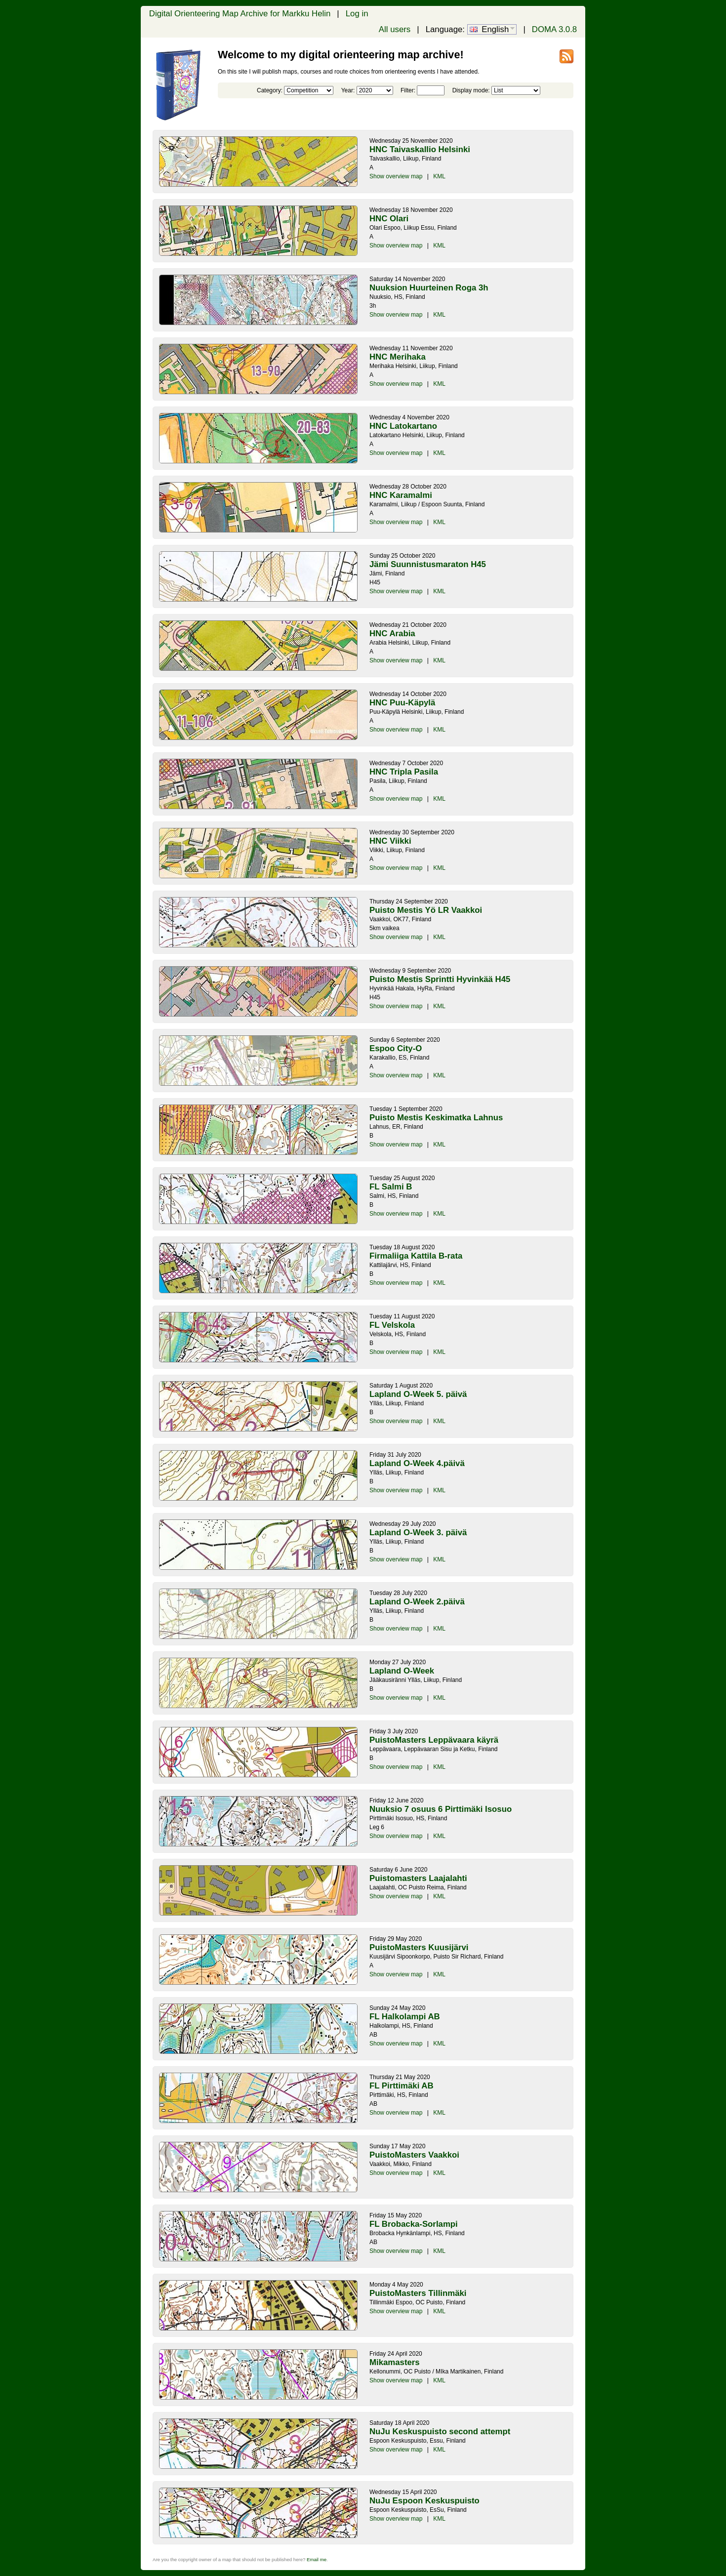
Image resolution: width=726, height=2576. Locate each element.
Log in (357, 13)
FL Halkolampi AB (404, 2016)
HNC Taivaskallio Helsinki (419, 149)
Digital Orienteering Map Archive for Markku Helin (239, 13)
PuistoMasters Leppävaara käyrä (433, 1740)
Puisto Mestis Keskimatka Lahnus (436, 1117)
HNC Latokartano (403, 426)
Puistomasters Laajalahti (418, 1878)
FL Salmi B (390, 1186)
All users (394, 29)
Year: (348, 90)
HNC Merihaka (397, 357)
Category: (269, 90)
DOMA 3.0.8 (554, 29)
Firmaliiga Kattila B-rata (415, 1256)
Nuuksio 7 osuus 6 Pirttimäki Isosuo (440, 1809)
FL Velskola (392, 1325)
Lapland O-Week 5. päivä (418, 1394)
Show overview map (395, 176)
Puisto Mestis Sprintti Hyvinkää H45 (439, 979)
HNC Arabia (392, 633)
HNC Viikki (390, 841)
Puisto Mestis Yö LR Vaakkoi (425, 910)
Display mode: (471, 90)
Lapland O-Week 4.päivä (417, 1463)
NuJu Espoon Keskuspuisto (424, 2500)
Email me (316, 2559)
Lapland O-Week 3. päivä (418, 1532)
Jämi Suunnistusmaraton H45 (427, 564)
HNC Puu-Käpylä (402, 702)
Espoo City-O (395, 1048)
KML (439, 176)
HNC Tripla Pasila (403, 772)
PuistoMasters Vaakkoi (414, 2155)
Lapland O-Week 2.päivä (417, 1601)
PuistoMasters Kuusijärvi (419, 1947)
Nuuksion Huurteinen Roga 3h (428, 287)
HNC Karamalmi (400, 495)
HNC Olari (388, 218)
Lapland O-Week (401, 1671)
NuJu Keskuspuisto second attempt (439, 2431)
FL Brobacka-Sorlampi (413, 2224)
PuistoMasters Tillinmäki (417, 2293)
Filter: (408, 90)
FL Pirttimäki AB (401, 2085)
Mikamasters (394, 2362)
